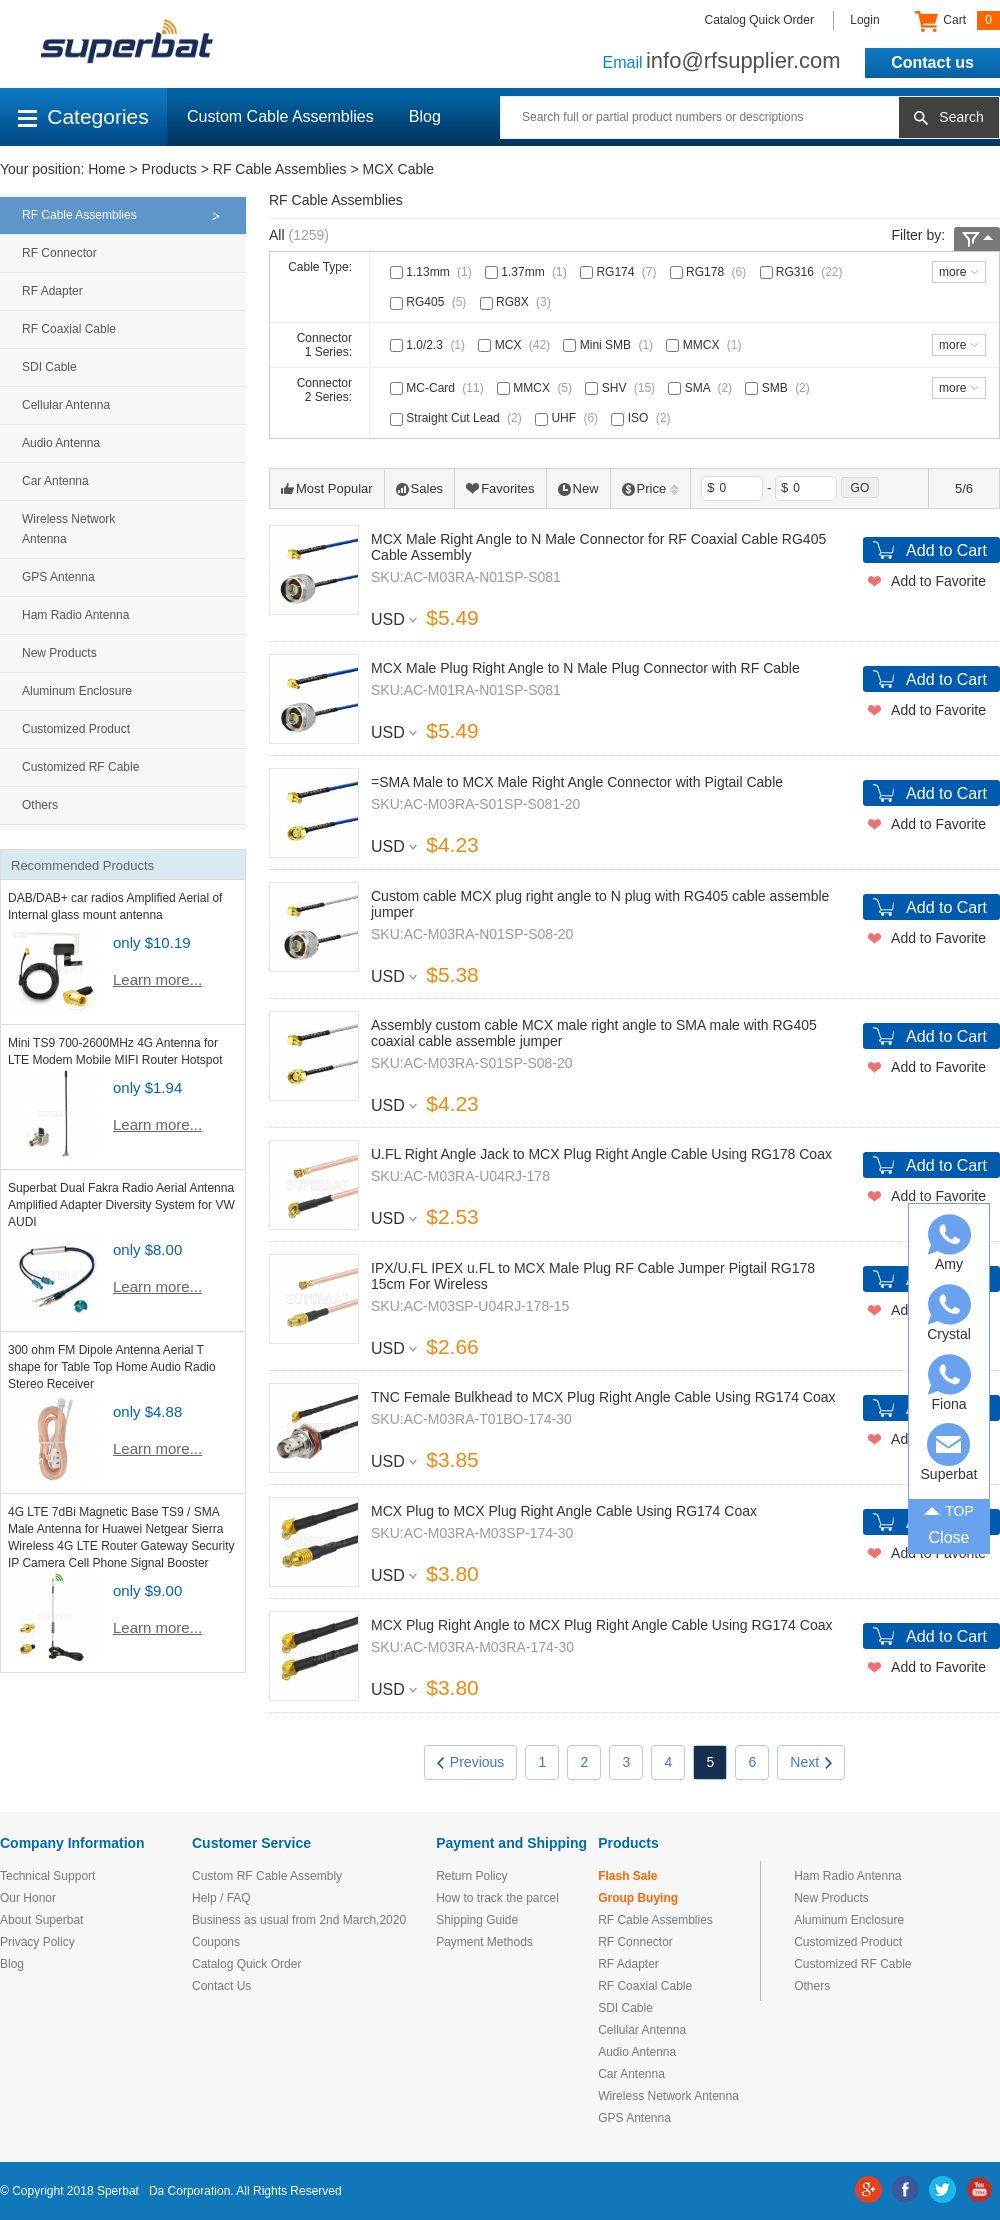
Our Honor (28, 1898)
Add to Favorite (938, 581)
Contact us (932, 62)
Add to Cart (946, 550)
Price (651, 488)
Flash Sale (627, 1876)
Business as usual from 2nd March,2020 (299, 1920)
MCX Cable (399, 169)
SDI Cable (49, 367)
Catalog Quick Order (759, 20)
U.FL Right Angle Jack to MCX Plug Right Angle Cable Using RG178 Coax (601, 1154)
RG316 (803, 272)
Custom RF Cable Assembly (267, 1876)
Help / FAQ (221, 1898)
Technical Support (47, 1876)
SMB (779, 388)
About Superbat (41, 1920)
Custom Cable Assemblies (280, 116)
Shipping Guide (477, 1920)
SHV (622, 388)
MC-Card (439, 388)
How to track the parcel (497, 1898)
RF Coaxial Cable (69, 329)
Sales (420, 488)
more (952, 272)
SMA (702, 388)
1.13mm (433, 272)
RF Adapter (52, 291)
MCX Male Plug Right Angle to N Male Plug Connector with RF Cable (585, 668)
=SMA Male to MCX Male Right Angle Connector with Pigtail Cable (577, 782)
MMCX (705, 345)
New (578, 488)
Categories (83, 116)
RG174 (620, 272)
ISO (642, 418)
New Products (59, 653)
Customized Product (76, 729)
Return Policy (471, 1876)
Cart (957, 21)
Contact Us (221, 1986)
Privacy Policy (37, 1942)
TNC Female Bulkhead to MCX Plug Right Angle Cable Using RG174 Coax (603, 1397)
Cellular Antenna (66, 405)
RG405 (430, 302)
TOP (949, 1509)
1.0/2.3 (429, 345)
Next (811, 1762)
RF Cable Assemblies (280, 169)
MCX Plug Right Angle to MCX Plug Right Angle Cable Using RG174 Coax (601, 1625)
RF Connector (59, 253)
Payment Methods (484, 1942)
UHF (568, 418)
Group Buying (638, 1898)
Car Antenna (55, 481)
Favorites (500, 488)
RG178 (710, 272)
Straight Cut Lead (458, 418)
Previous (470, 1762)
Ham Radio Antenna (75, 615)
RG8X (517, 302)
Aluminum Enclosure (77, 691)
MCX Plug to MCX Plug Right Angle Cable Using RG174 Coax (564, 1511)
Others (40, 805)
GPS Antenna (58, 577)
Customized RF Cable (80, 767)
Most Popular (327, 488)
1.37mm (528, 272)
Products (169, 169)
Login (864, 20)
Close (949, 1537)
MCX (516, 345)
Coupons (216, 1942)
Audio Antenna (61, 443)
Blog (425, 116)
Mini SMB (610, 345)
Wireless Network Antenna (68, 529)
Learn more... (157, 979)
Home (106, 169)
